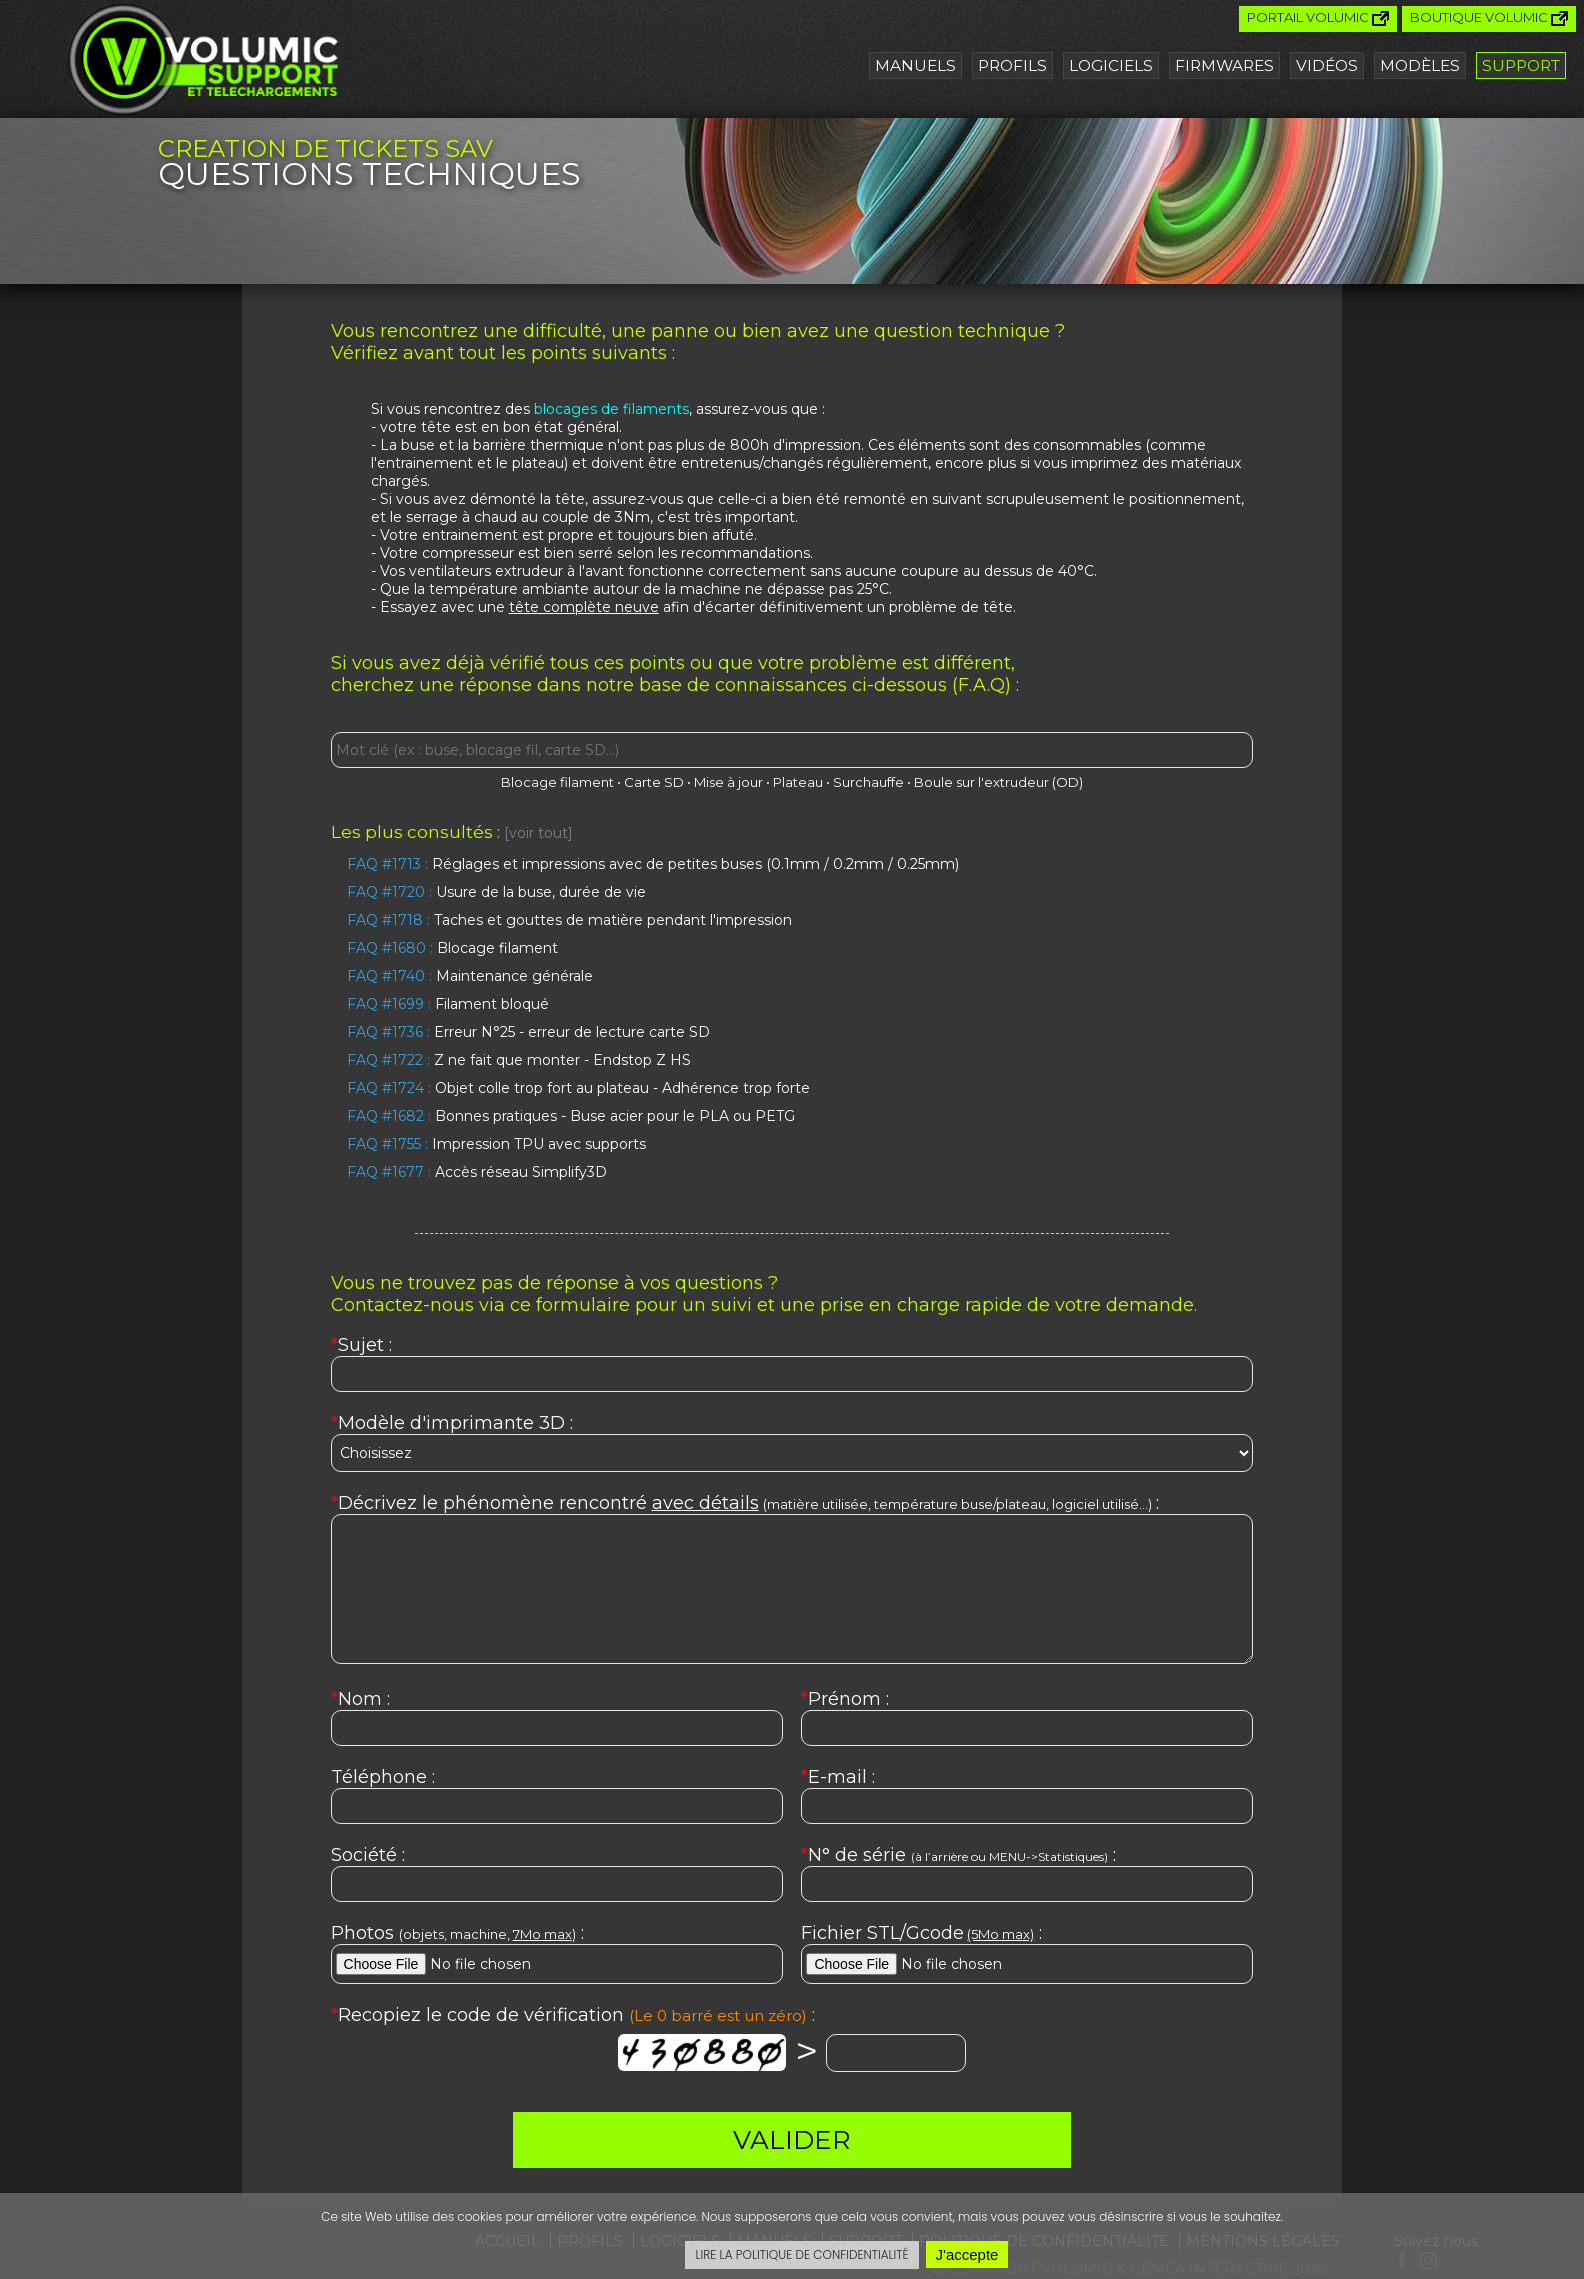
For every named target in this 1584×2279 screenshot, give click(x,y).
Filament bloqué (448, 1004)
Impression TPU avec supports (496, 1144)
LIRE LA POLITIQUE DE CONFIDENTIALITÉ (801, 2254)
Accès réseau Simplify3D (477, 1172)
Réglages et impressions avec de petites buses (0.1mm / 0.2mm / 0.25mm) (653, 864)
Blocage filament (557, 782)
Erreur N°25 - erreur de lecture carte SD (528, 1032)
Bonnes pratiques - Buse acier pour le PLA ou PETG (571, 1116)
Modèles (1420, 65)
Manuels (915, 65)
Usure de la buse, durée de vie (496, 892)
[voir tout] (538, 833)
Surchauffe (868, 782)
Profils (1012, 65)
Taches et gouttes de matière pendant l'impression (569, 920)
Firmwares (1224, 65)
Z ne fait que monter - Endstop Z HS (519, 1060)
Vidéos (1327, 65)
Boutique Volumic (1489, 17)
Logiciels (1111, 65)
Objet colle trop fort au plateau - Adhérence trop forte (578, 1088)
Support (1521, 65)
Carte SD (654, 782)
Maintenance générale (470, 976)
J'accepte (967, 2254)
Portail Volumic (1318, 17)
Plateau (798, 782)
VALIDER (792, 2140)
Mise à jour (728, 782)
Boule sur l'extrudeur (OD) (998, 782)
